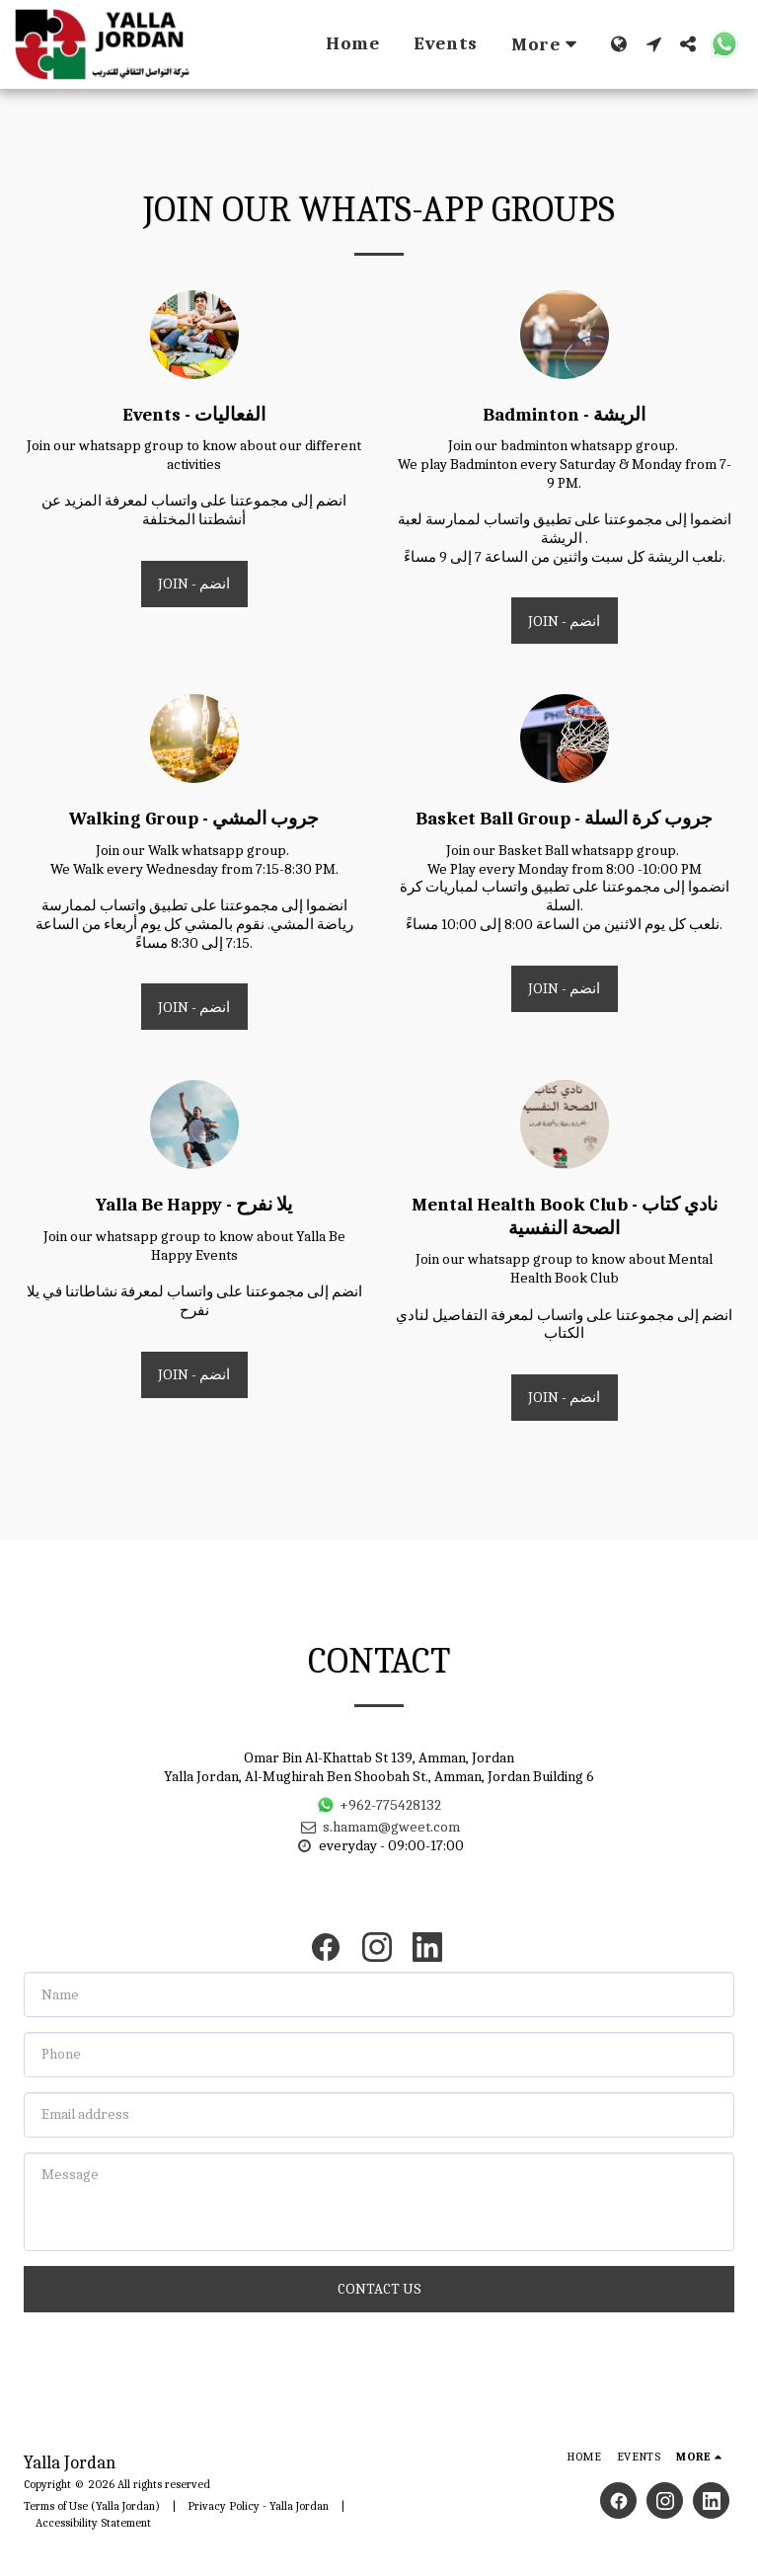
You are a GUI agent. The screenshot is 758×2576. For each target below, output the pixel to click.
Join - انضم (194, 583)
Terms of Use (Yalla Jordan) (92, 2506)
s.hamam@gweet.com (378, 1826)
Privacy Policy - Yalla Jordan (258, 2506)
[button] (654, 44)
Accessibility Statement (93, 2523)
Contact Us (379, 2289)
